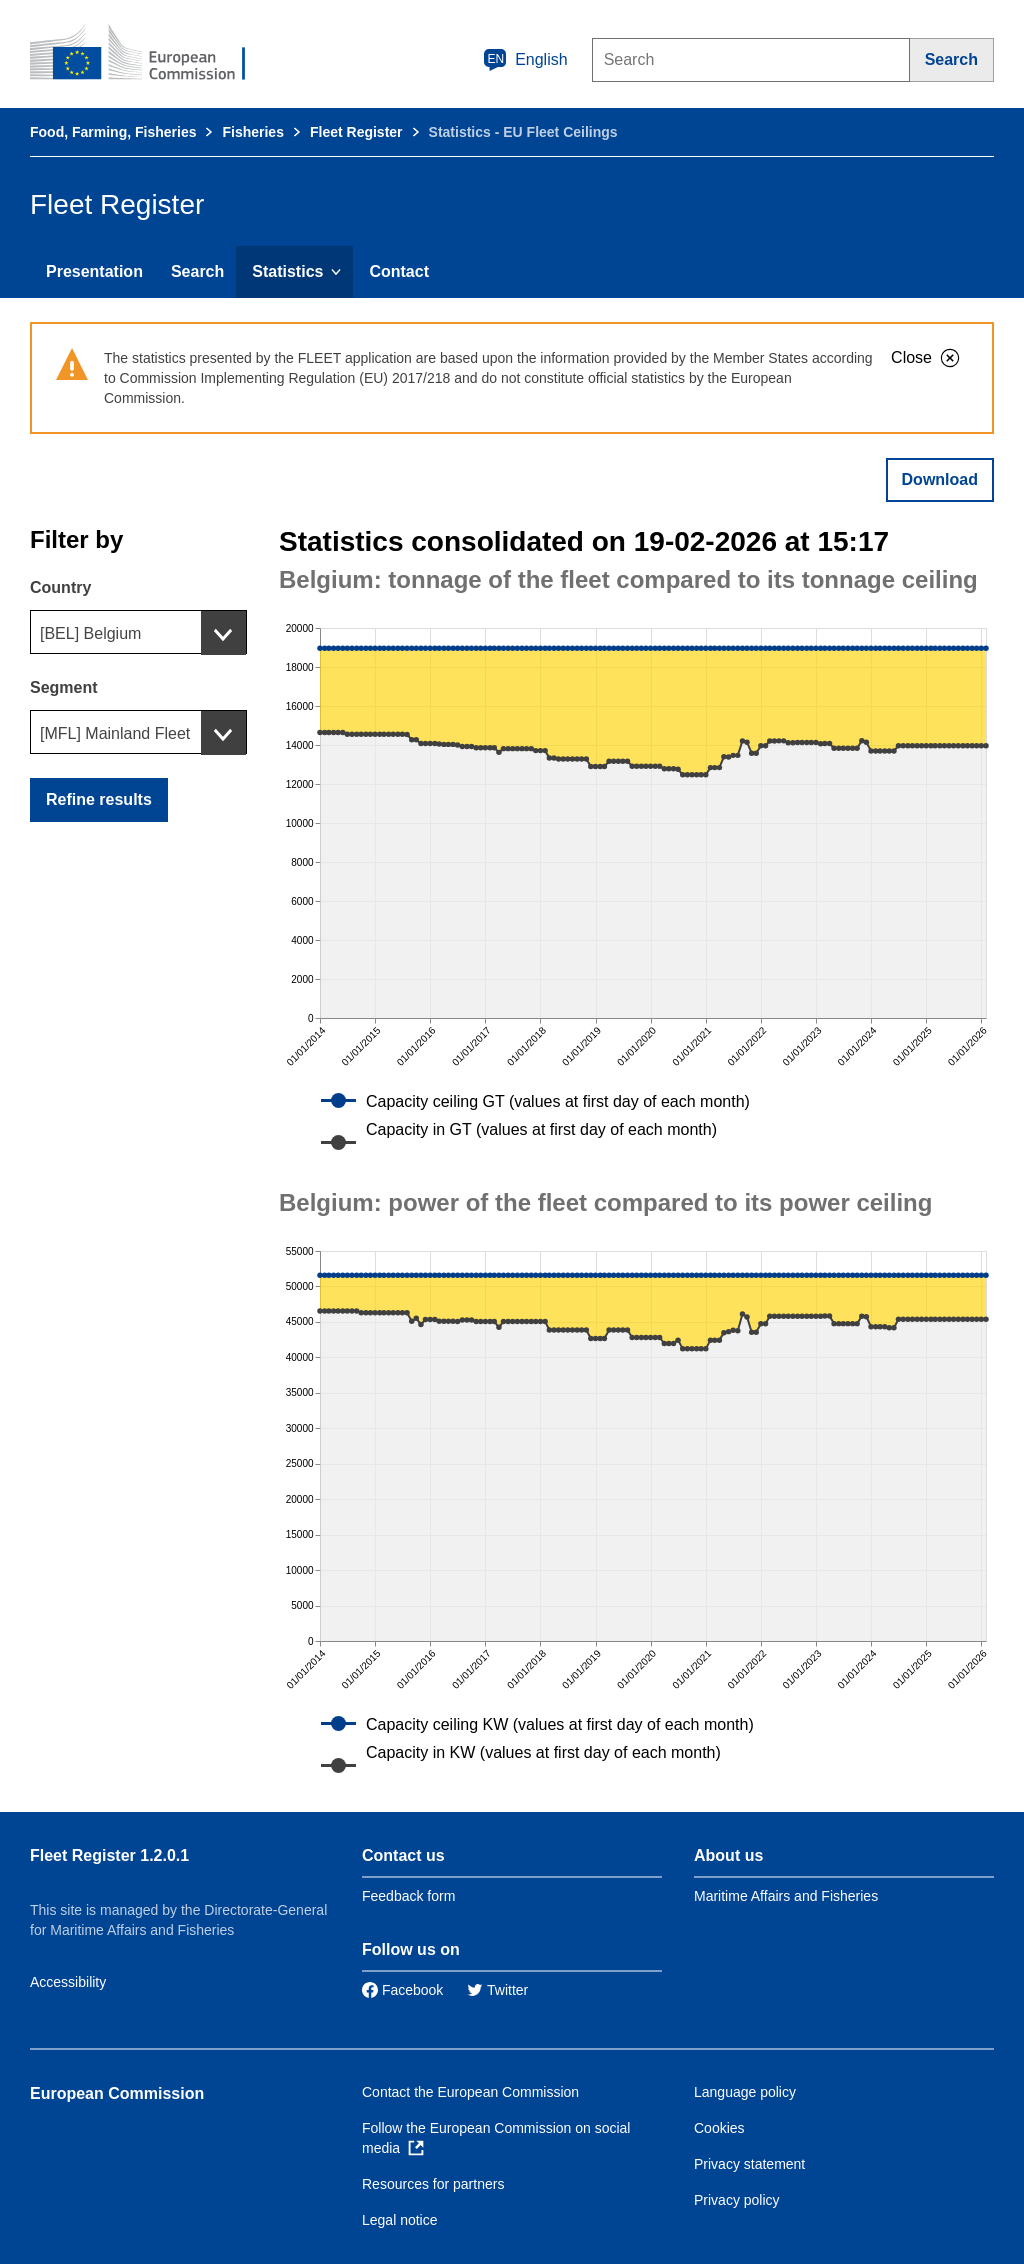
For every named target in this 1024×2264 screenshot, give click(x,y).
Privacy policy (737, 2200)
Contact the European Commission (470, 2092)
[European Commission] (151, 54)
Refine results (99, 799)
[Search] (952, 60)
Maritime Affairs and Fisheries (786, 1896)
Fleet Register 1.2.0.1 (109, 1855)
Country (60, 587)
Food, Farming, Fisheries (113, 132)
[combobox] (138, 632)
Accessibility (68, 1982)
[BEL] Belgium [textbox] (90, 633)
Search (197, 271)
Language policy (745, 2092)
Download (940, 479)
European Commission (117, 2093)
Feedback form (408, 1896)
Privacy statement (749, 2164)
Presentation (94, 271)
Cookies (719, 2128)
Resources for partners (433, 2184)
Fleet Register (356, 132)
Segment (64, 687)
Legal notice (400, 2220)
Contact (399, 271)
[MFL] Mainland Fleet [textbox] (115, 733)
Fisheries (252, 132)
